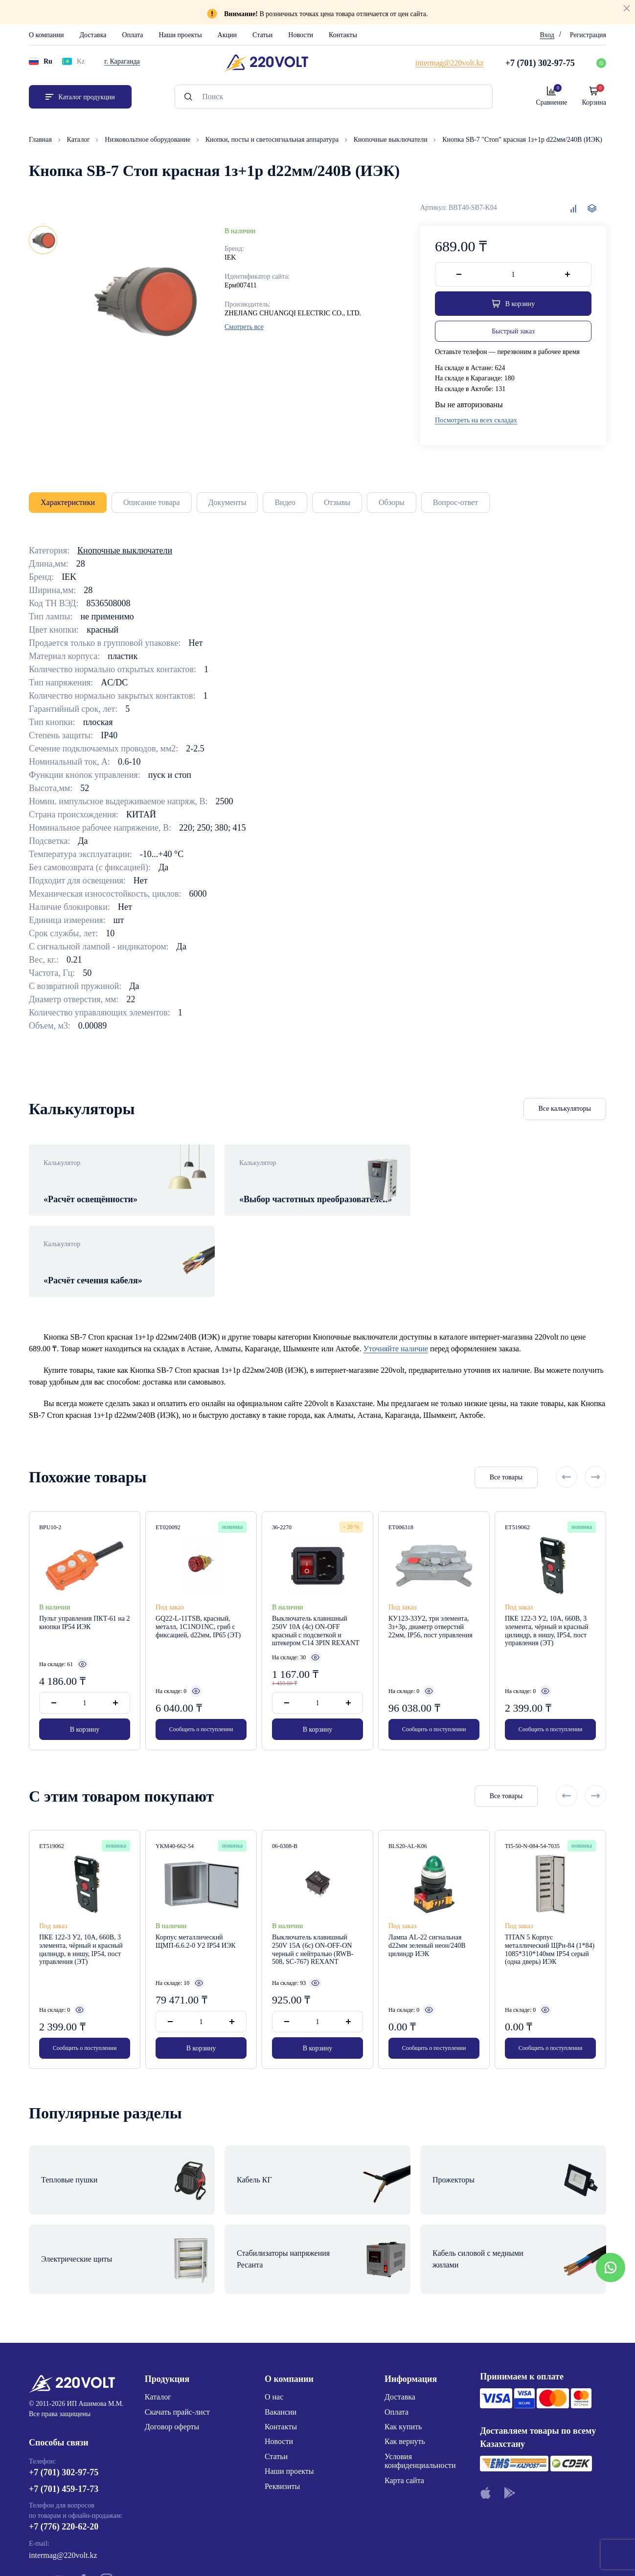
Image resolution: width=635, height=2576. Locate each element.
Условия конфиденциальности (420, 2379)
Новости (300, 35)
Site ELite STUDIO (377, 2553)
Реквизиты (282, 2405)
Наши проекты (180, 35)
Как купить (403, 2345)
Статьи (262, 35)
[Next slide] (595, 1450)
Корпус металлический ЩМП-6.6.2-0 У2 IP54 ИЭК (196, 1915)
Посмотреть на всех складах (476, 420)
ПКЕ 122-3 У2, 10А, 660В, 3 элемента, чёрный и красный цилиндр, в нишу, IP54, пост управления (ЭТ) (547, 1604)
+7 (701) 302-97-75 (63, 2391)
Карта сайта (404, 2399)
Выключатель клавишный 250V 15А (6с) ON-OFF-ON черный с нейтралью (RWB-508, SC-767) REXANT (312, 1923)
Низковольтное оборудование (148, 139)
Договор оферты (172, 2345)
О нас (274, 2316)
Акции (227, 35)
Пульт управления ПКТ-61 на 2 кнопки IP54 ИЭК (84, 1596)
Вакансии (280, 2331)
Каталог (79, 139)
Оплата (132, 35)
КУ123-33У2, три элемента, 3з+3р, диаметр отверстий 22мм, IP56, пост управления (430, 1600)
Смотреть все (244, 326)
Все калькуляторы (565, 1108)
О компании (46, 35)
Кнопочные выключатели (392, 139)
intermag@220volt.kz (63, 2474)
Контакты (343, 35)
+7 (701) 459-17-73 (63, 2408)
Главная (41, 139)
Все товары (506, 1450)
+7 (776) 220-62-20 (63, 2445)
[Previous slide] (566, 1450)
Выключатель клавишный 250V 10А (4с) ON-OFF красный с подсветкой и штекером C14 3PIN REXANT (316, 1604)
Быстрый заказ (513, 331)
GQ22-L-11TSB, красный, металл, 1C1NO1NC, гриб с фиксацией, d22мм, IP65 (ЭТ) (198, 1600)
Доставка (92, 35)
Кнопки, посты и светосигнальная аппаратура (272, 139)
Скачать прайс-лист (177, 2331)
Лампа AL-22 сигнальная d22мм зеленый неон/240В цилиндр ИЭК (426, 1919)
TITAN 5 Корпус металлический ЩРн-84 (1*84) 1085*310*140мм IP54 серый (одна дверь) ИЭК (549, 1923)
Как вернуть (405, 2360)
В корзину (85, 1703)
